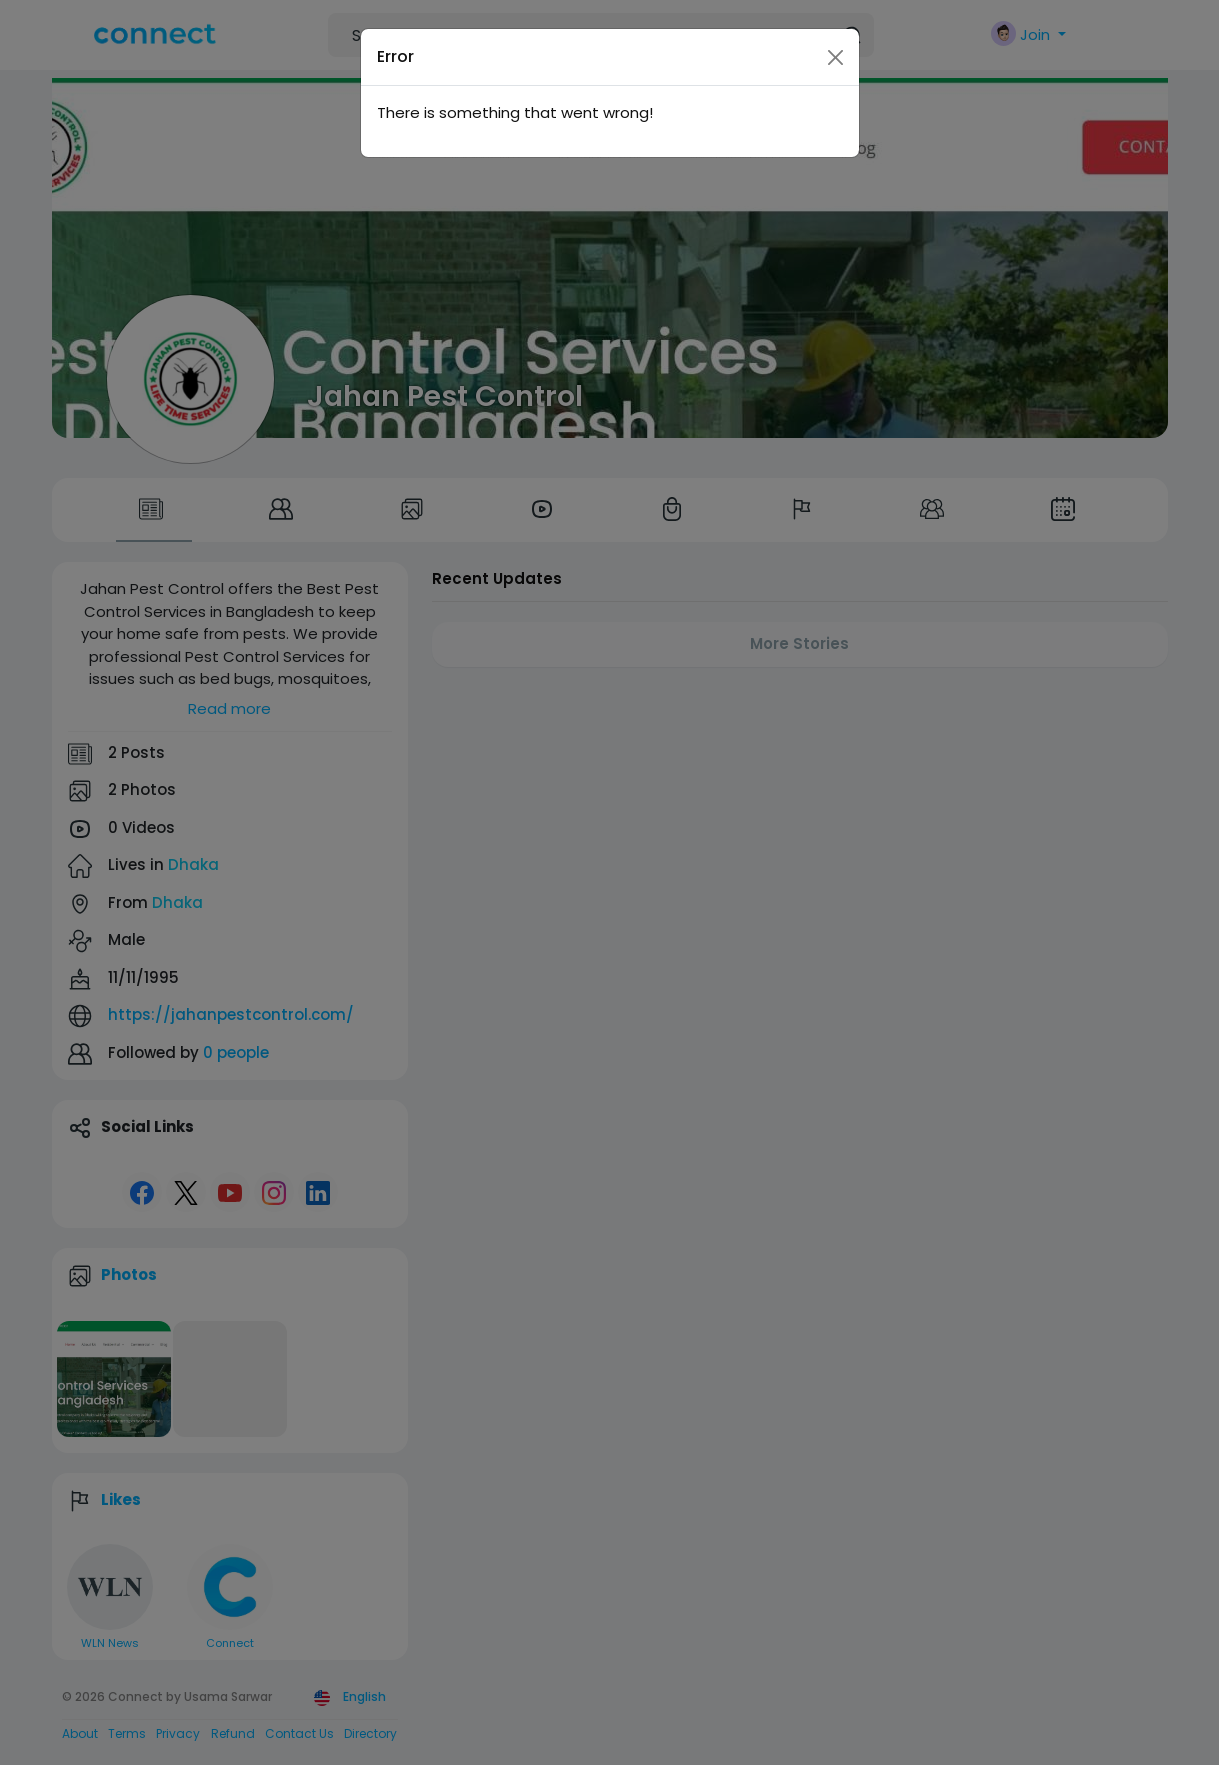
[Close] (835, 57)
